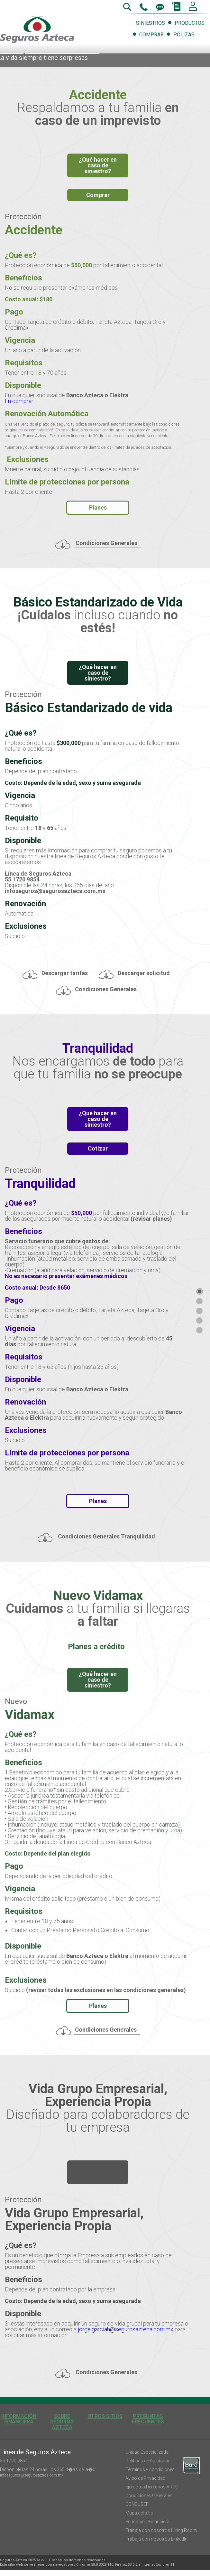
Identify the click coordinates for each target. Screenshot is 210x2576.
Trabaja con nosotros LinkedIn (156, 2539)
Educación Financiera (147, 2521)
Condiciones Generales (148, 2495)
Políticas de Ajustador (147, 2460)
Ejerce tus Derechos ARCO (151, 2486)
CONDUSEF (137, 2504)
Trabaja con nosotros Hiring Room (161, 2530)
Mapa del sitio (139, 2512)
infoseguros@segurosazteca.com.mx (31, 2475)
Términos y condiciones (150, 2469)
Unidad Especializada (147, 2452)
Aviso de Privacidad (145, 2478)
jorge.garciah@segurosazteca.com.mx (125, 2329)
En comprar (20, 401)
